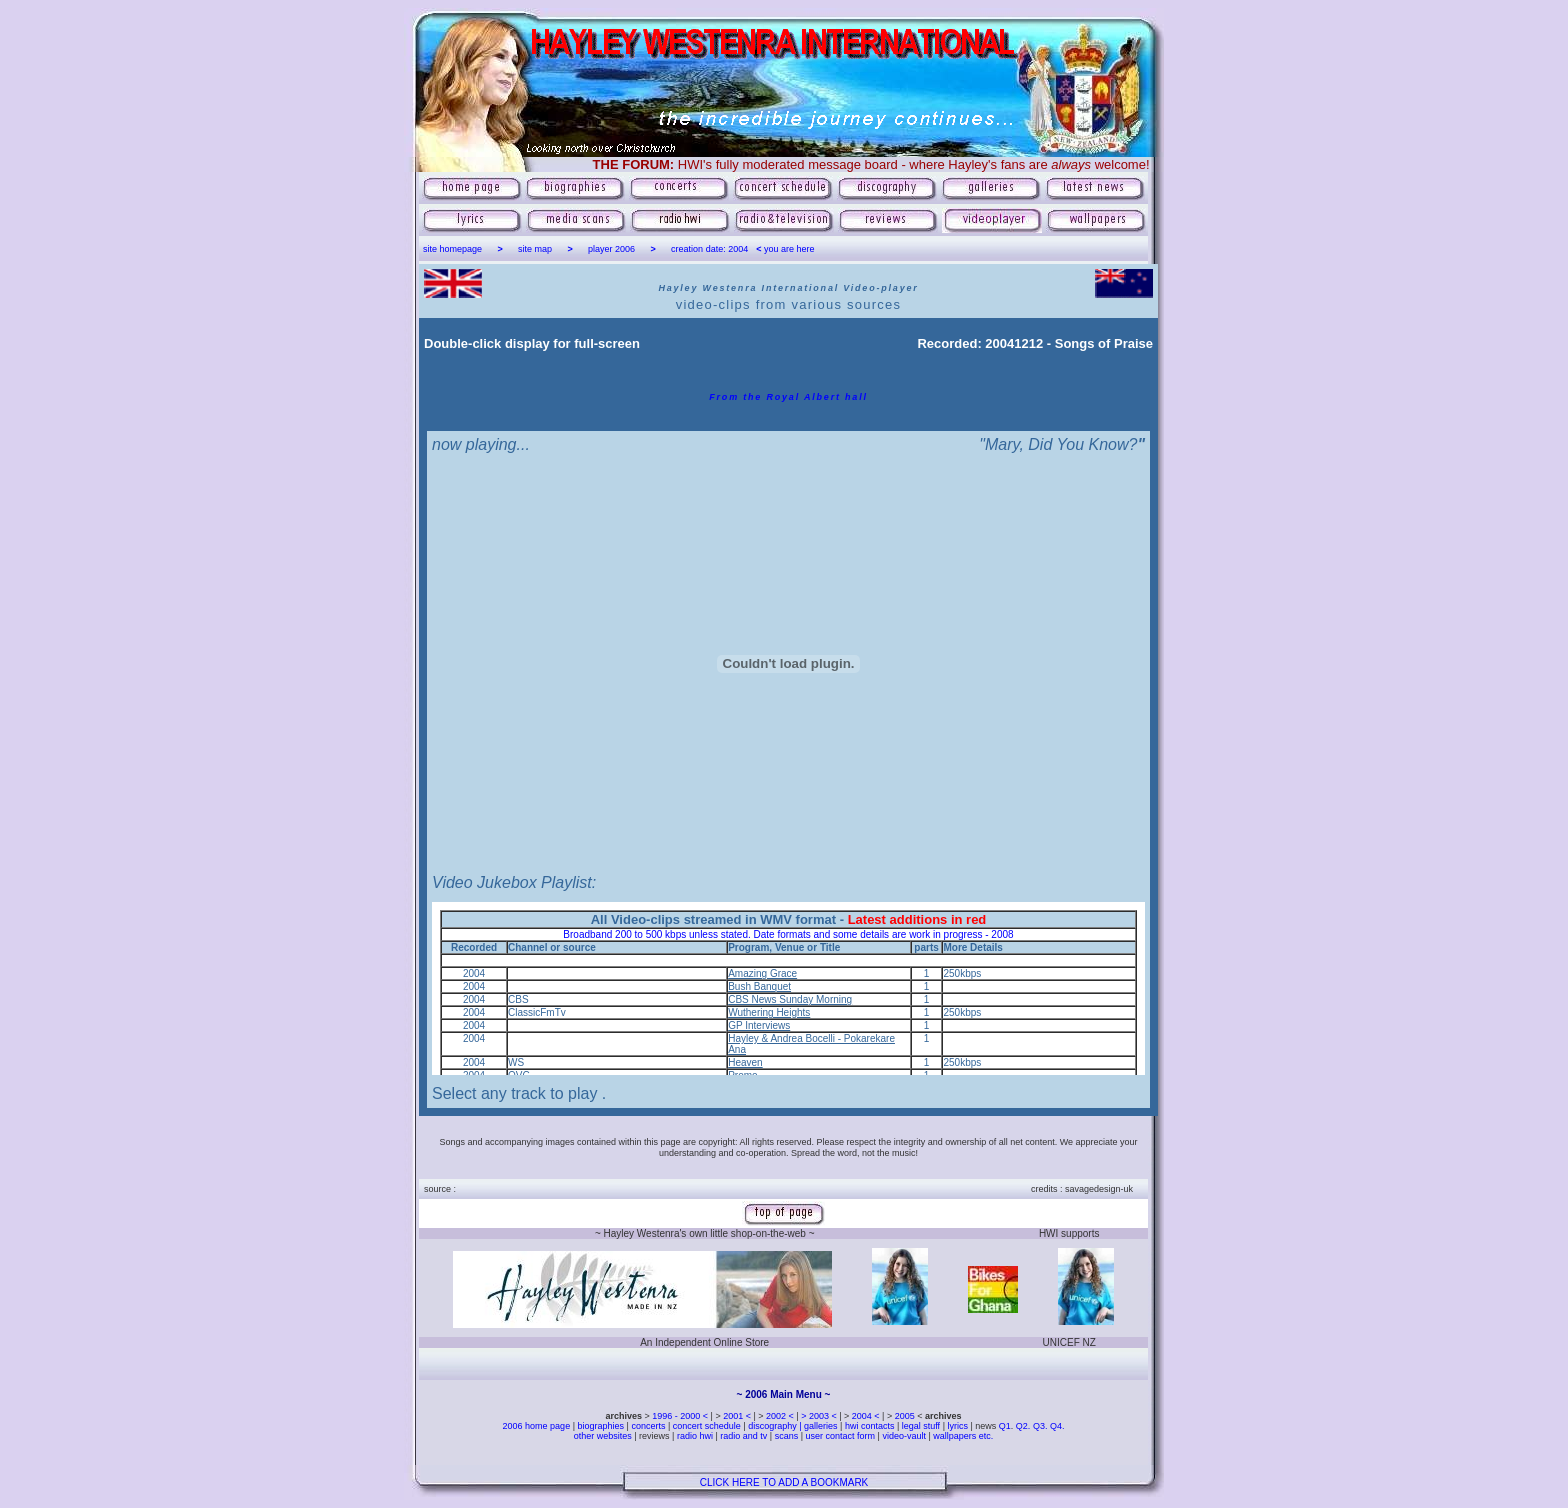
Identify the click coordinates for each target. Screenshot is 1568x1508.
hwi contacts (870, 1426)
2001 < (738, 1416)
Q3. (1040, 1426)
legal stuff (921, 1426)
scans (787, 1436)
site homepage (452, 249)
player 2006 (611, 249)
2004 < (867, 1416)
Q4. (1057, 1426)
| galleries (818, 1426)
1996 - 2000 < (681, 1416)
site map (535, 249)
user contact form (841, 1436)
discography (772, 1426)
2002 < (781, 1416)
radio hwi (695, 1436)
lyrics (957, 1426)
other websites (603, 1436)
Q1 (1005, 1426)
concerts (648, 1426)
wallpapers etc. (962, 1436)
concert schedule (707, 1426)
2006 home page (538, 1426)
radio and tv (743, 1436)
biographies (600, 1426)
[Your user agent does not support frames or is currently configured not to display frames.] (788, 988)
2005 (905, 1416)
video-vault (905, 1436)
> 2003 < (820, 1416)
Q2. (1024, 1426)
